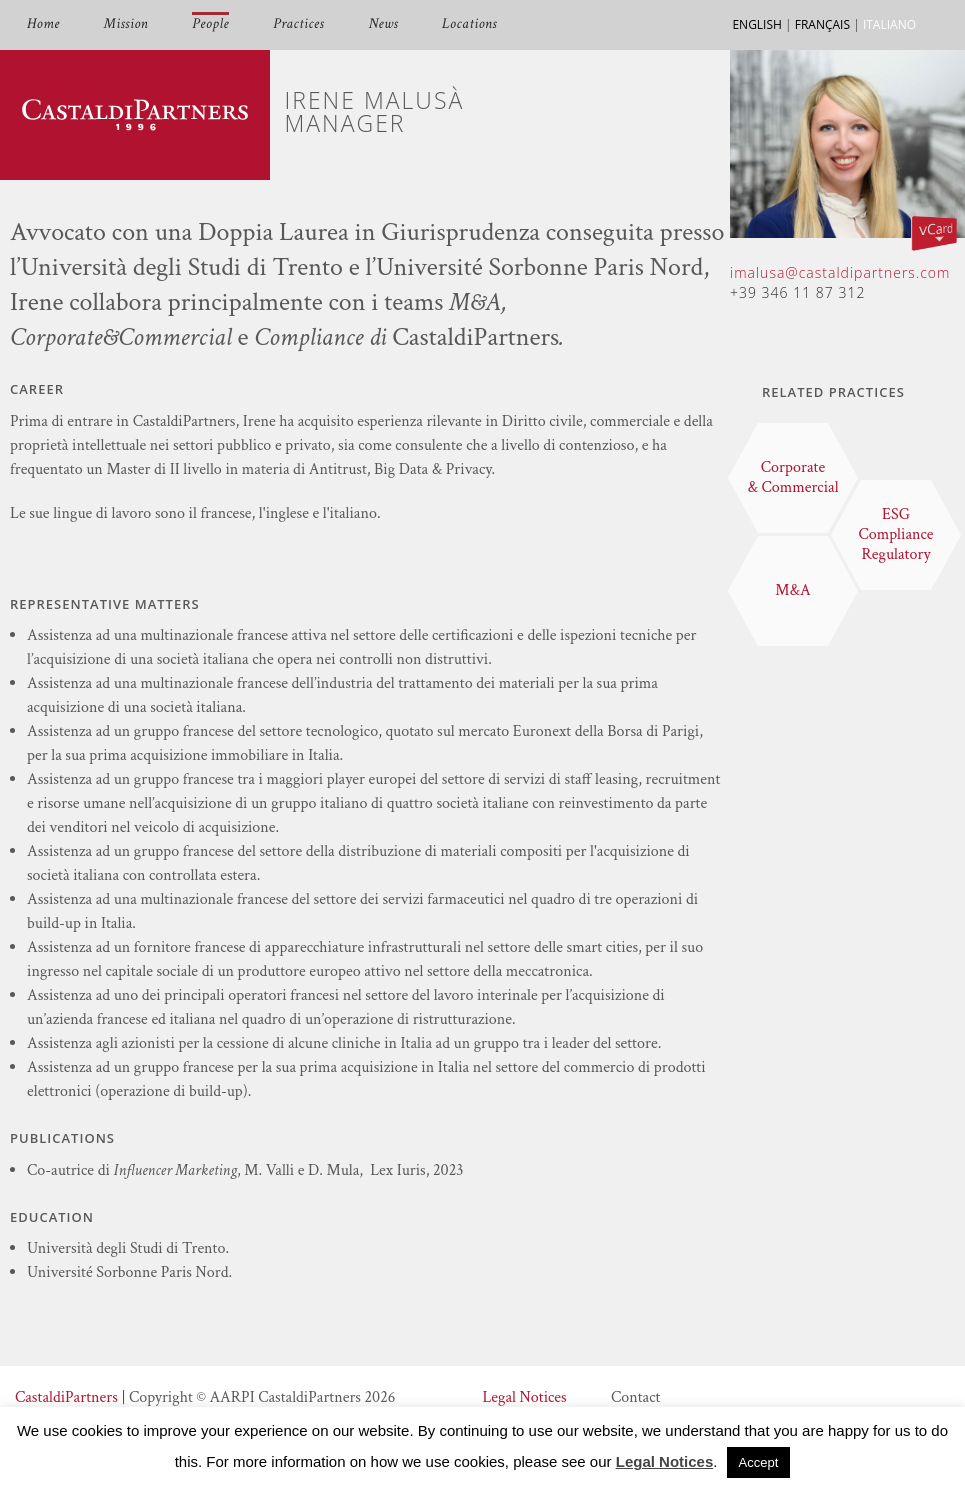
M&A (792, 590)
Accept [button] (759, 1462)
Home (43, 24)
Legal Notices (524, 1397)
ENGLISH (756, 24)
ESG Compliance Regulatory (895, 534)
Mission (126, 24)
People (210, 24)
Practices (298, 24)
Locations (469, 24)
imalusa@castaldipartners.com (840, 272)
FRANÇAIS (822, 24)
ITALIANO (889, 24)
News (383, 24)
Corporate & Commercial (792, 477)
